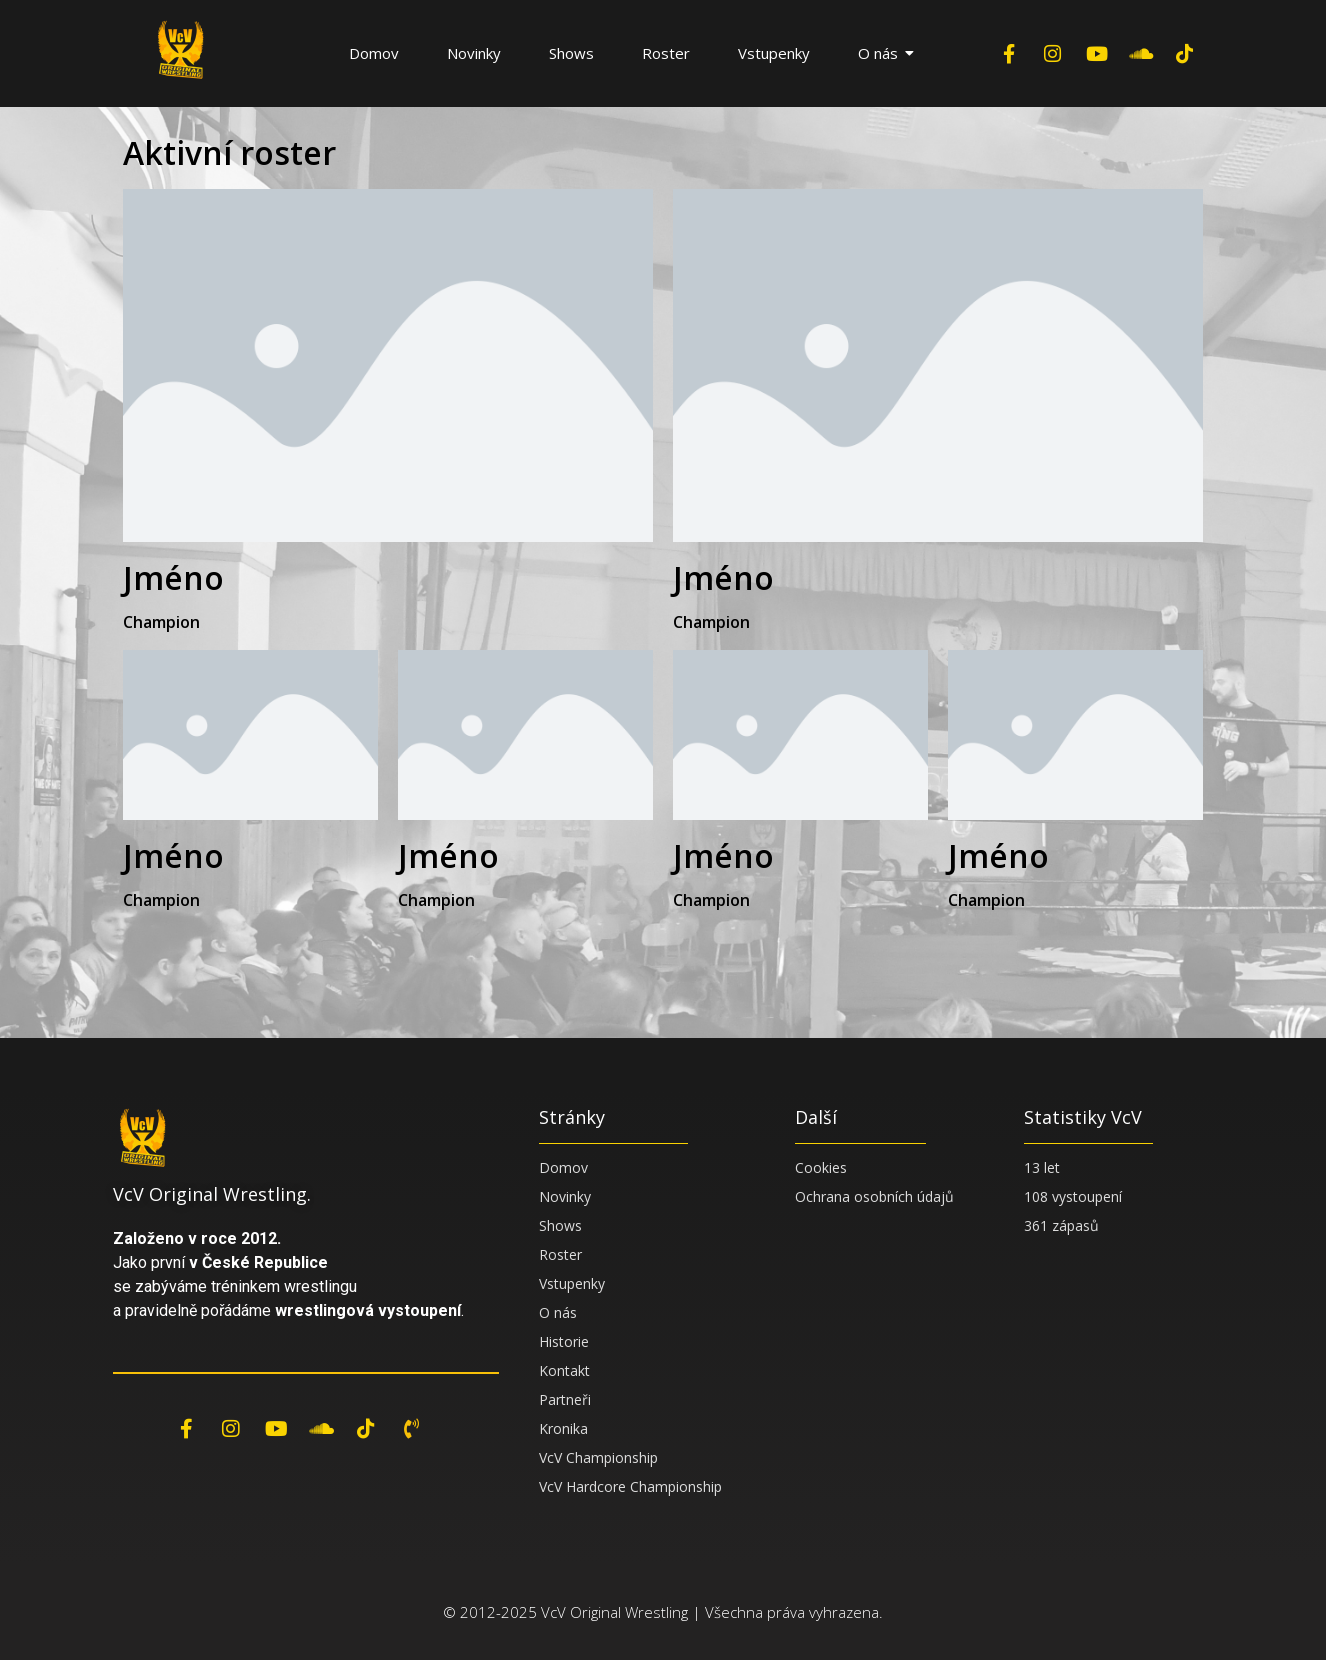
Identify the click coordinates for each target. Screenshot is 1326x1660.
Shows (571, 53)
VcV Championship (598, 1457)
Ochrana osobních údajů (874, 1196)
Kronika (563, 1428)
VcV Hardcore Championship (630, 1486)
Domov (374, 53)
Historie (564, 1341)
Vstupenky (774, 53)
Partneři (565, 1399)
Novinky (474, 53)
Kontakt (564, 1370)
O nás (885, 53)
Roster (666, 53)
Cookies (821, 1167)
